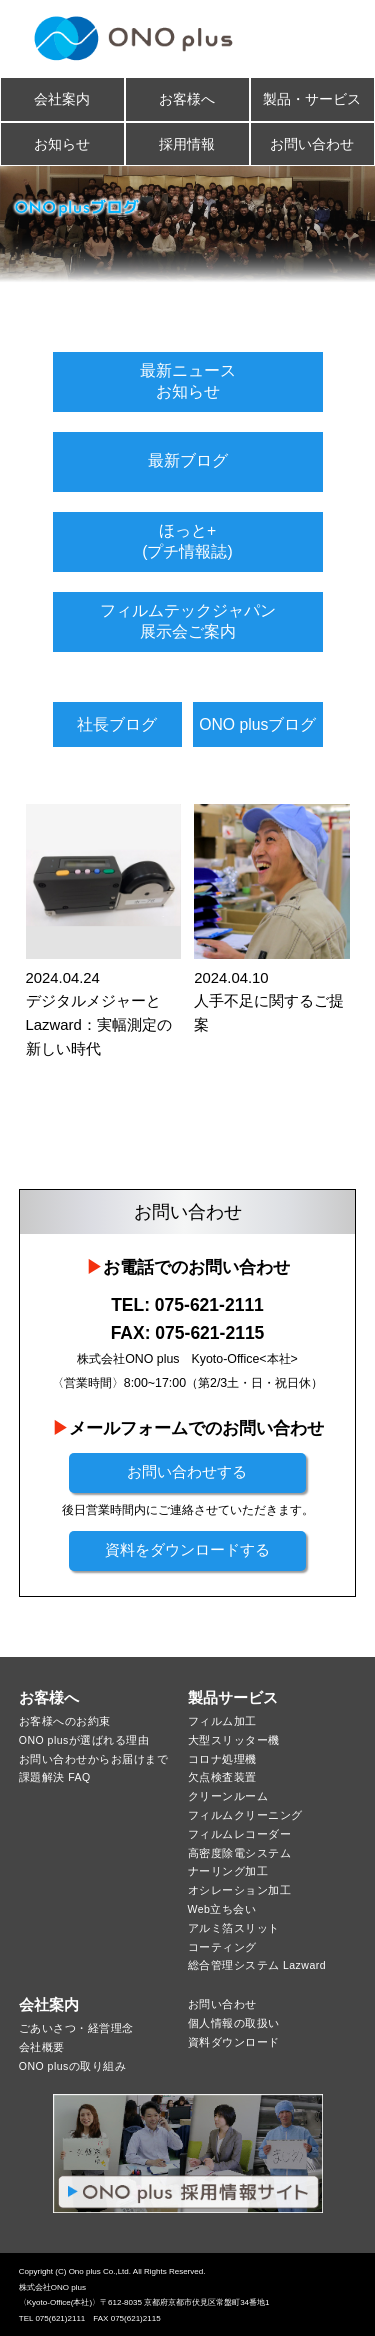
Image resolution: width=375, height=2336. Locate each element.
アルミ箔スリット (234, 1928)
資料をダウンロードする (187, 1550)
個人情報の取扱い (234, 2023)
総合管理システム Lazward (257, 1965)
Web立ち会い (222, 1909)
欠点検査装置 (222, 1777)
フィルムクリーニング (245, 1815)
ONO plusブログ (257, 724)
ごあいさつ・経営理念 (76, 2028)
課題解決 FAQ (55, 1777)
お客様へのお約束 (65, 1721)
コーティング (222, 1947)
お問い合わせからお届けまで (94, 1759)
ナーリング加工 (228, 1871)
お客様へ (187, 99)
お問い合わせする (187, 1472)
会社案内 (62, 99)
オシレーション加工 (240, 1890)
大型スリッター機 (234, 1740)
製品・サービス (312, 99)
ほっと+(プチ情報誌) (187, 540)
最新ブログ (188, 460)
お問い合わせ (312, 144)
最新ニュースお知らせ (188, 380)
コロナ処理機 (222, 1759)
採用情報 (187, 144)
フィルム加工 (222, 1721)
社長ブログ (117, 724)
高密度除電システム (240, 1853)
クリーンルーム (228, 1796)
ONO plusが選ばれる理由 (84, 1740)
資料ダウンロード (234, 2042)
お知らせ (62, 144)
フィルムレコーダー (240, 1834)
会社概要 (42, 2047)
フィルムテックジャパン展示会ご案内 (188, 620)
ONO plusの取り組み (73, 2066)
